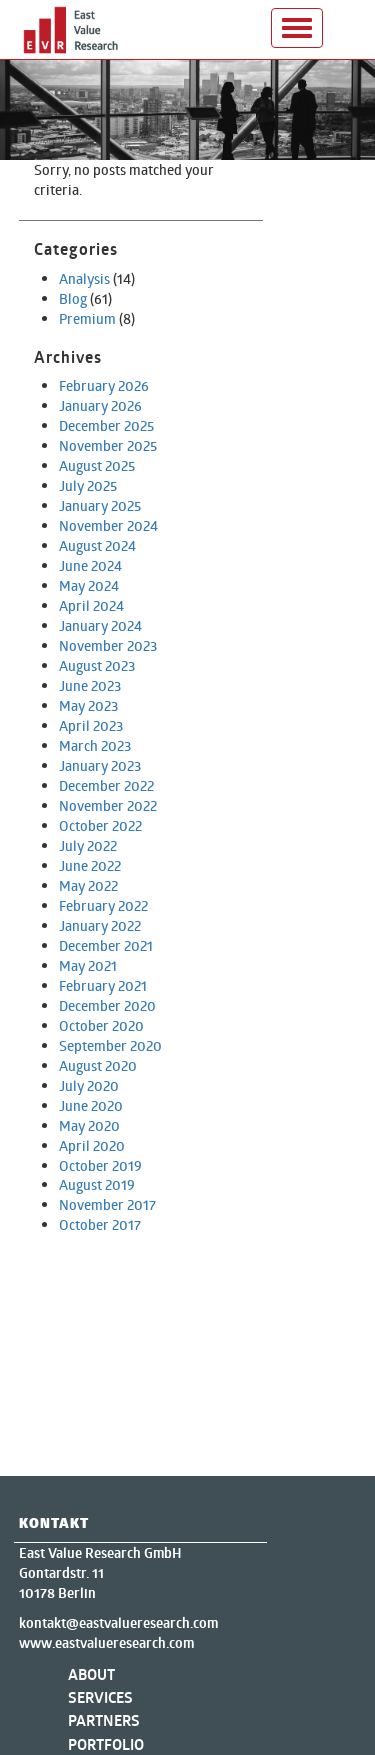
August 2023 (97, 665)
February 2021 (103, 985)
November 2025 (108, 445)
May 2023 (88, 705)
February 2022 (103, 905)
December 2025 (106, 425)
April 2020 (92, 1145)
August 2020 (98, 1065)
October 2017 (100, 1224)
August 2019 (97, 1184)
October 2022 (100, 825)
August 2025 (97, 465)
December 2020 (107, 1005)
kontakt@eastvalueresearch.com (118, 1623)
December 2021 (106, 945)
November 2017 (107, 1204)
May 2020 (89, 1125)
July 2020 (89, 1085)
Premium (87, 318)
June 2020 (91, 1105)
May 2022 (88, 885)
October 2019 (100, 1165)
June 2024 (90, 565)
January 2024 (100, 625)
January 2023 (100, 765)
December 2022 (106, 785)
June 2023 (90, 685)
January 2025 (100, 505)
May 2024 (89, 585)
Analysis (84, 278)
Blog (73, 298)
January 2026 (100, 405)
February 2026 (104, 385)
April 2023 (91, 725)
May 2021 (88, 965)
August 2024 (97, 545)
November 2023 (108, 645)
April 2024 (91, 605)
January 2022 (100, 925)
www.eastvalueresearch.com (106, 1643)
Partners (104, 1720)
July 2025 (88, 485)
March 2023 (95, 745)
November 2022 (108, 805)
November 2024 (108, 525)
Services (100, 1697)
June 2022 (90, 865)
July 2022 (88, 845)
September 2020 (110, 1045)
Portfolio (106, 1744)
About (91, 1674)
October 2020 (101, 1025)
